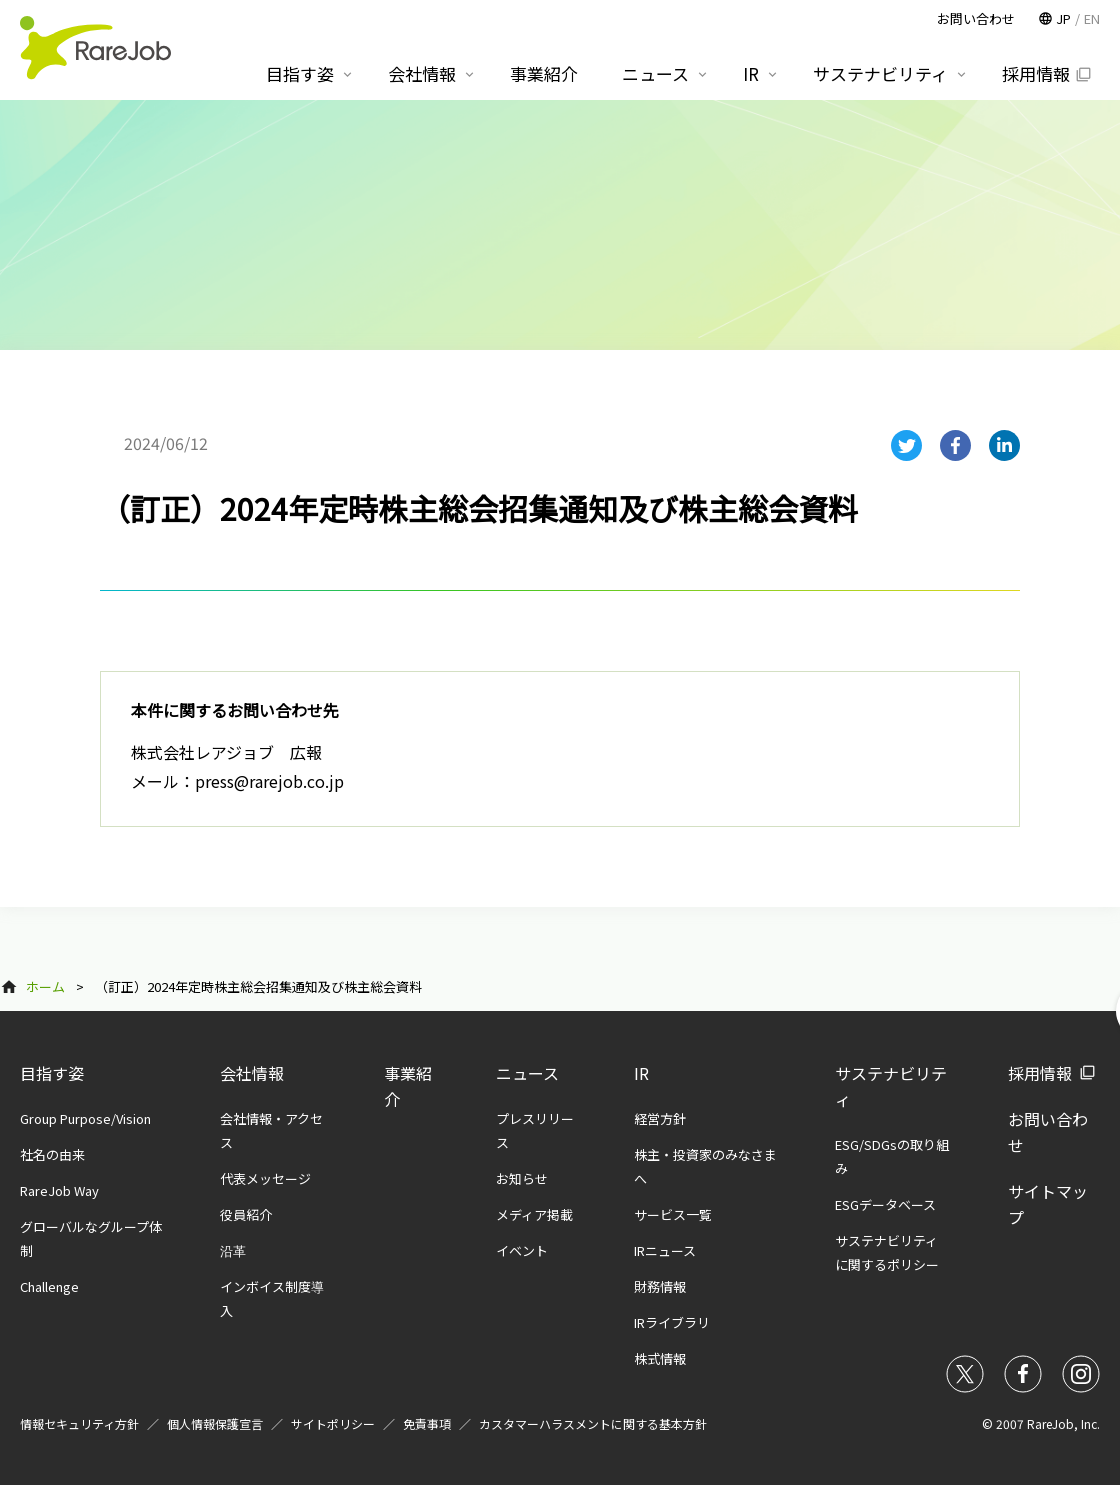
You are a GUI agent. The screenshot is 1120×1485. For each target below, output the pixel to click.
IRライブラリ (672, 1322)
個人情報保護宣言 (215, 1423)
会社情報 (252, 1073)
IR (641, 1073)
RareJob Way (59, 1190)
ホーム (45, 986)
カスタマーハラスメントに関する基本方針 (593, 1423)
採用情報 (1040, 1073)
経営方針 (660, 1118)
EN (1092, 18)
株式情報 (660, 1358)
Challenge (49, 1286)
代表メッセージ (265, 1178)
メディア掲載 (534, 1214)
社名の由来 (52, 1154)
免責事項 (427, 1423)
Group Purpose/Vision (85, 1118)
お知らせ (522, 1178)
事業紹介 (544, 73)
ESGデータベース (885, 1204)
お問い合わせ (976, 18)
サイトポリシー (333, 1423)
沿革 (233, 1250)
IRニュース (665, 1250)
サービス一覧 (673, 1214)
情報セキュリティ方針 (79, 1423)
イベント (522, 1250)
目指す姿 (52, 1073)
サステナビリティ (880, 73)
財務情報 (660, 1286)
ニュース (527, 1073)
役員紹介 (246, 1214)
